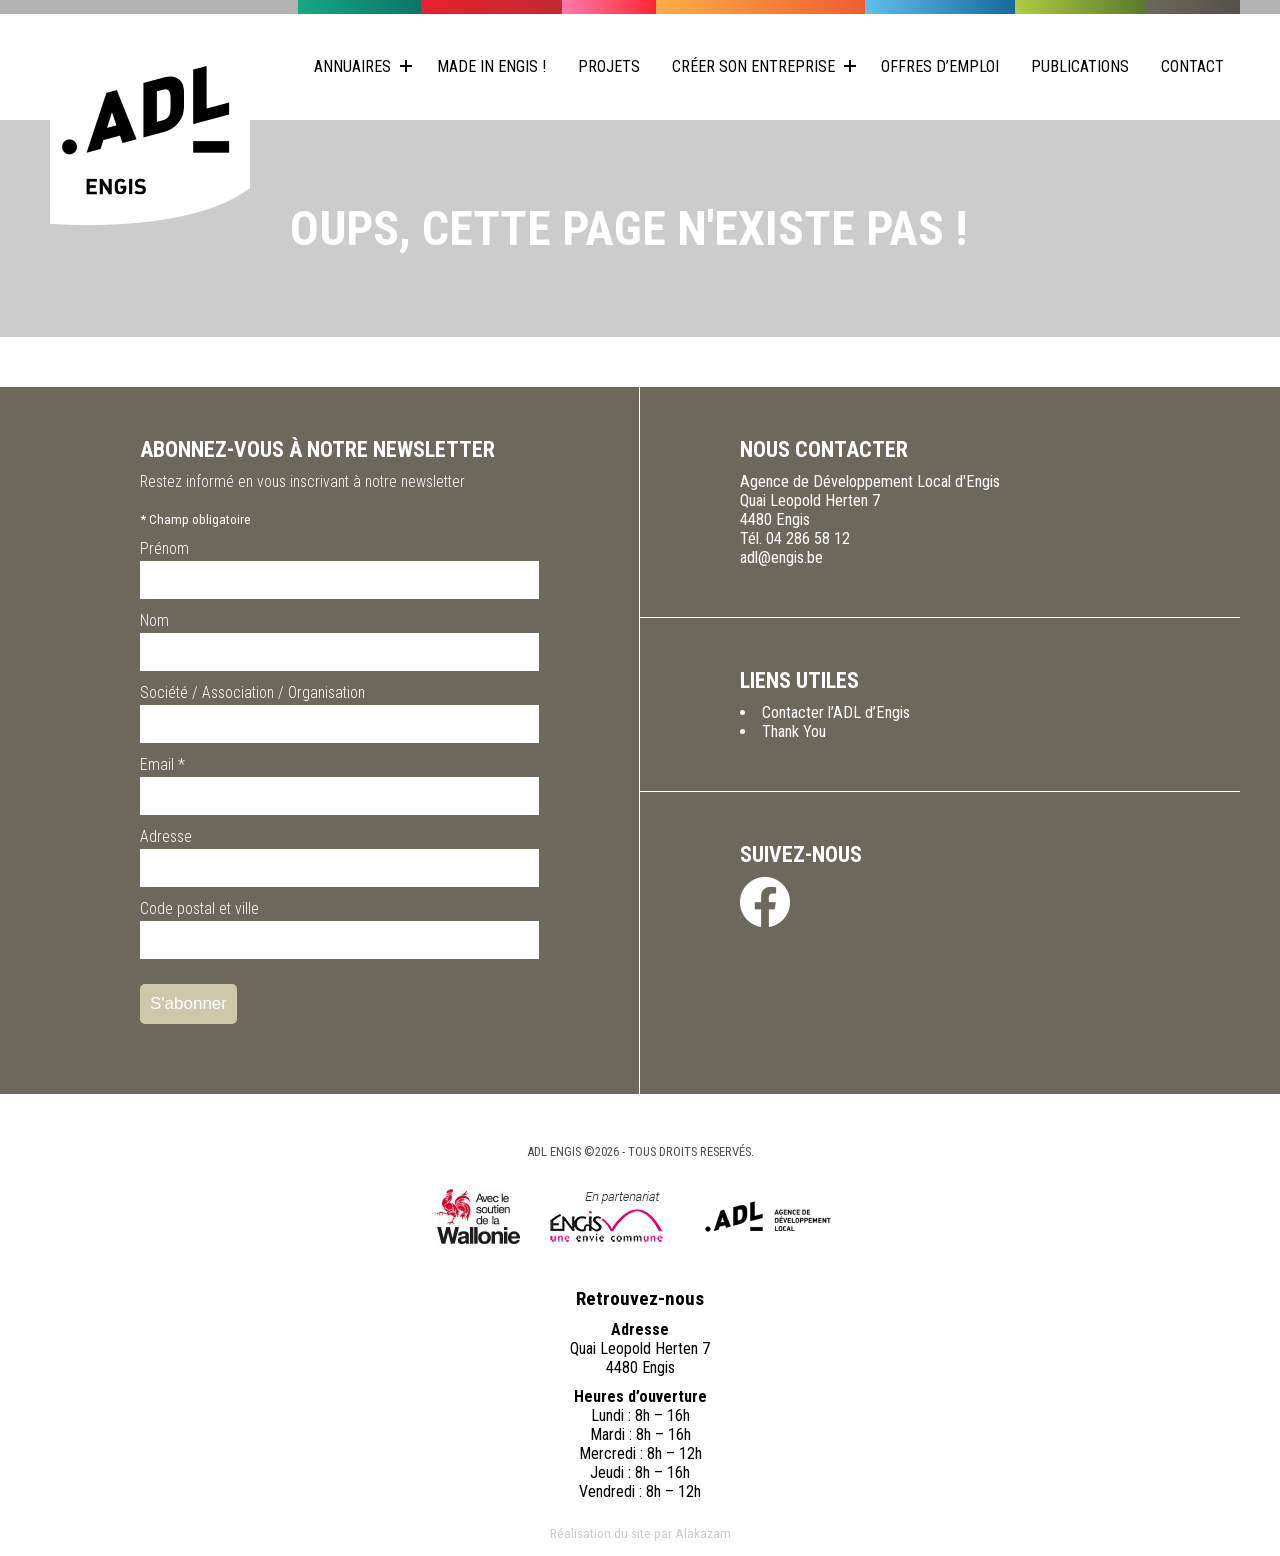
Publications (1080, 66)
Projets (609, 66)
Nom (154, 620)
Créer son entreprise (753, 66)
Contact (1192, 66)
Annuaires (352, 66)
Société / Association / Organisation (252, 692)
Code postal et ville (199, 908)
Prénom (164, 548)
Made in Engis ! (491, 66)
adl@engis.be (781, 557)
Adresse (166, 836)
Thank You (794, 731)
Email (162, 764)
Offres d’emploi (940, 66)
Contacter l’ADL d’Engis (836, 712)
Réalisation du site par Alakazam (640, 1533)
